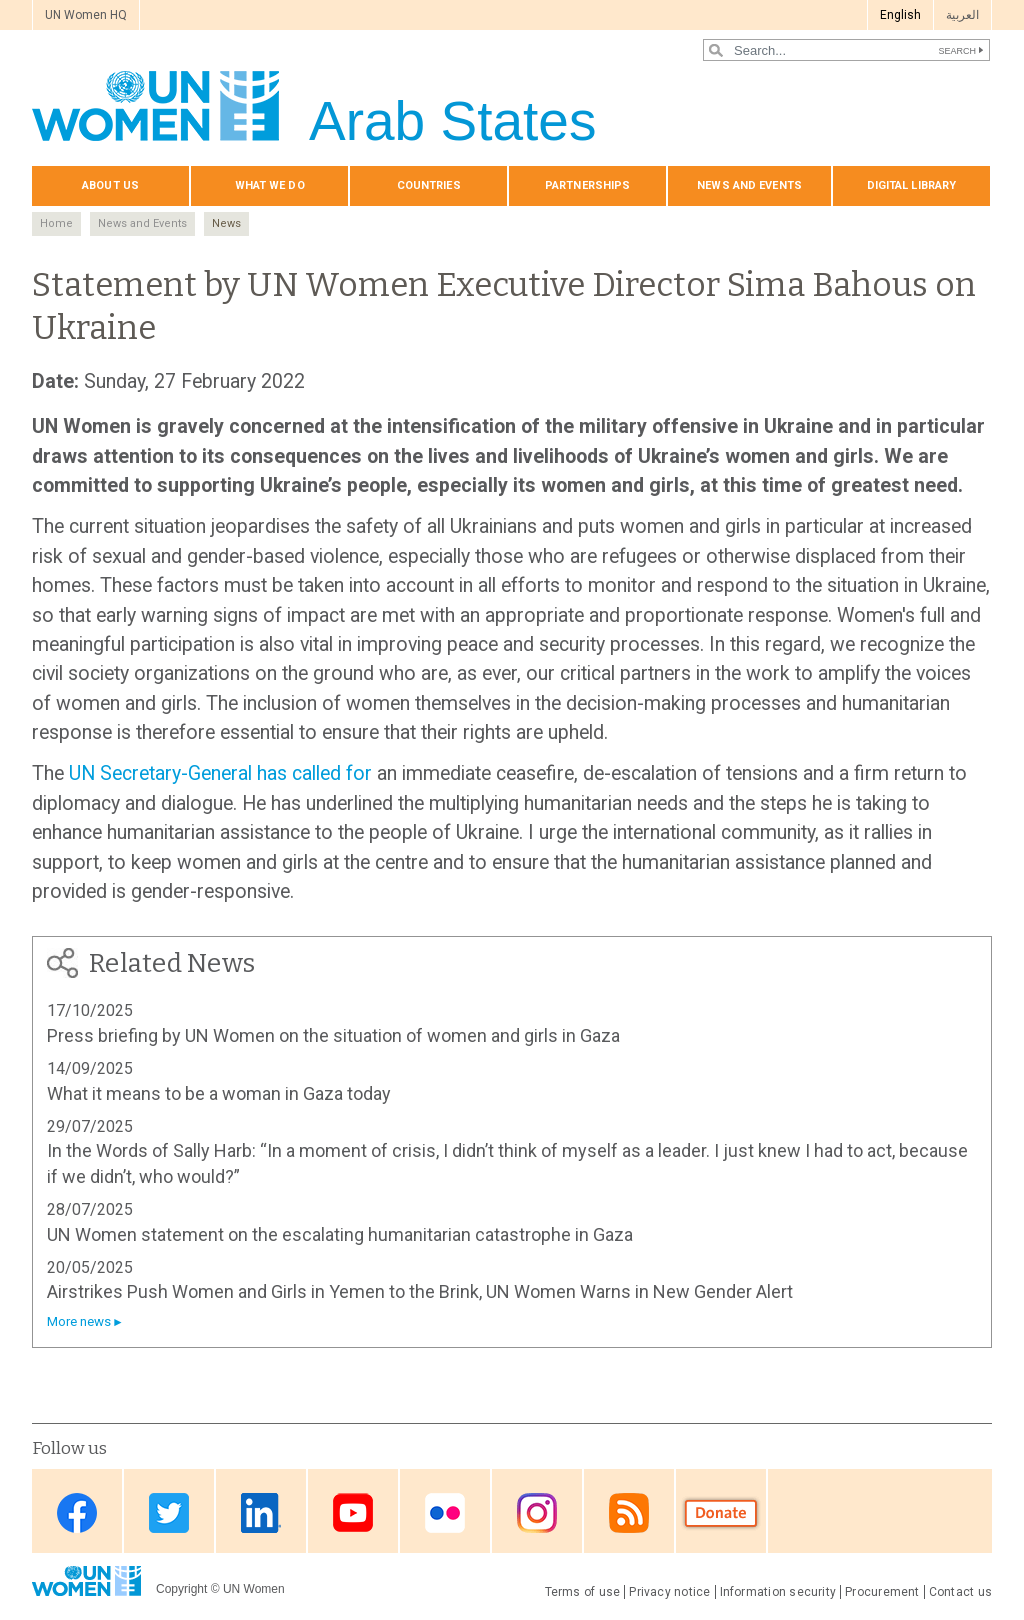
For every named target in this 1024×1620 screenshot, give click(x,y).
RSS (629, 1512)
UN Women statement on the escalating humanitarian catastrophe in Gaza (340, 1234)
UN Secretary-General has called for (220, 773)
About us (110, 185)
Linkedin (261, 1512)
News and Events (142, 223)
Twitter (169, 1512)
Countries (429, 185)
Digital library (912, 185)
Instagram (537, 1512)
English (900, 15)
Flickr (445, 1512)
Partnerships (587, 185)
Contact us (960, 1592)
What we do (270, 185)
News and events (749, 185)
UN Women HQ (86, 15)
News (226, 223)
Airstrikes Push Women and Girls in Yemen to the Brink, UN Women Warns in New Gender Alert (420, 1291)
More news (79, 1321)
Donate (721, 1512)
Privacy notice (669, 1592)
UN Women (254, 1589)
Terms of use (583, 1592)
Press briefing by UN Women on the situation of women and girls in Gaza (333, 1035)
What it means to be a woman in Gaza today (219, 1093)
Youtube (353, 1512)
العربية (962, 15)
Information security (778, 1592)
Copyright (181, 1589)
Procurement (882, 1592)
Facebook (77, 1512)
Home (56, 223)
